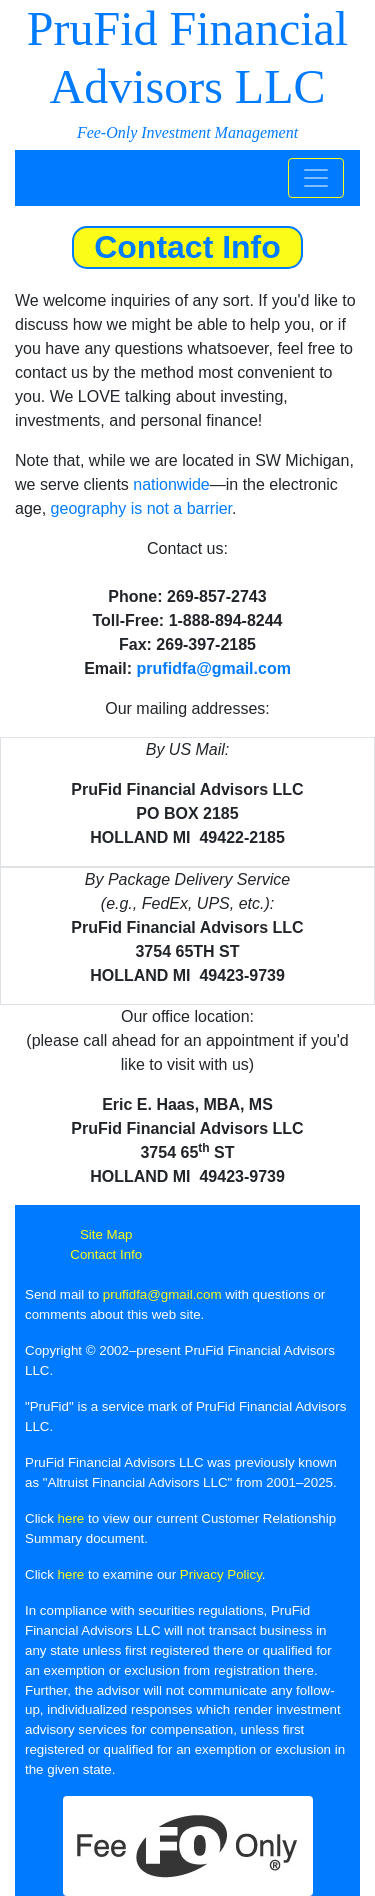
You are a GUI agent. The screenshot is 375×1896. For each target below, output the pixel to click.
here (71, 1518)
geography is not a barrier (141, 508)
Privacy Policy (221, 1574)
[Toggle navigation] (316, 178)
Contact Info (106, 1254)
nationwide (171, 484)
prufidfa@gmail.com (214, 668)
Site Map (106, 1234)
